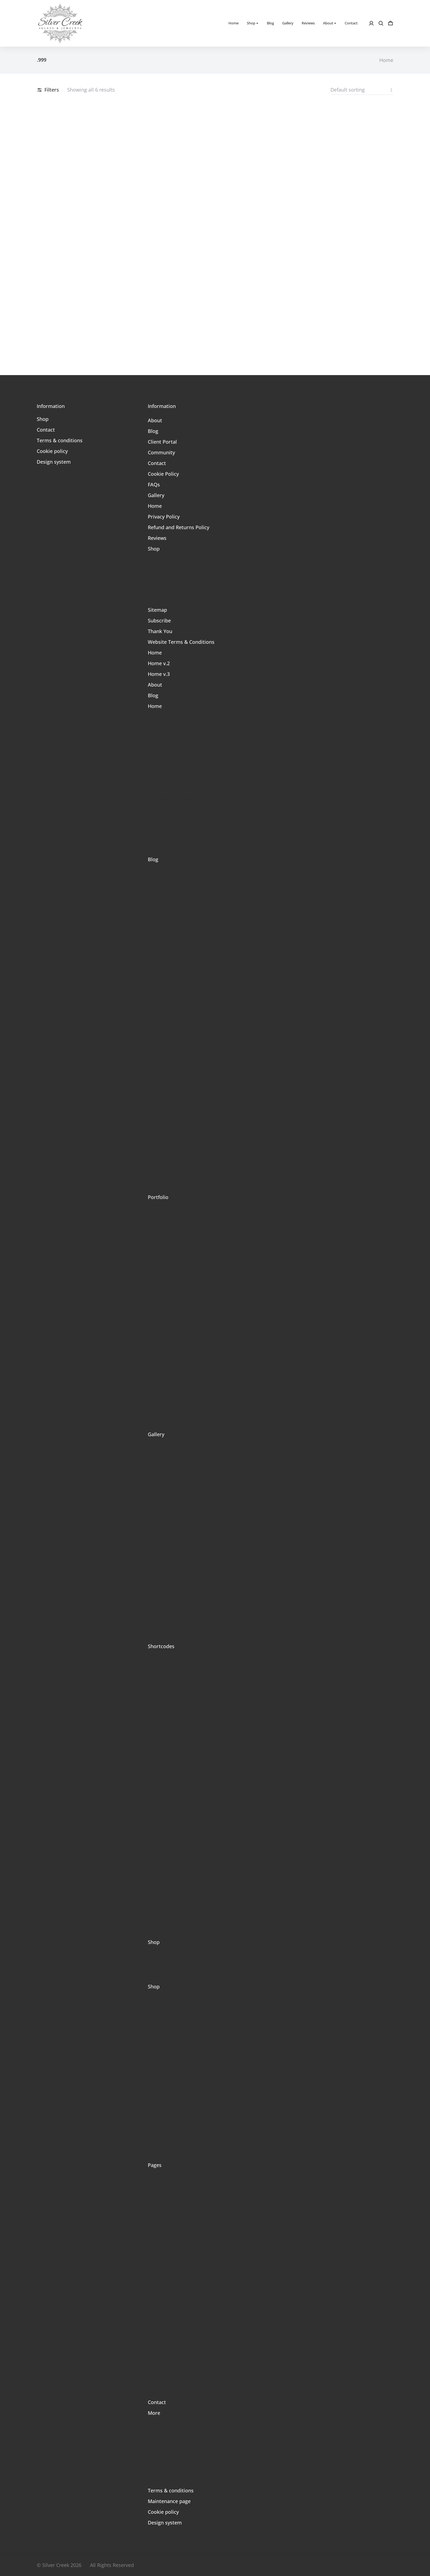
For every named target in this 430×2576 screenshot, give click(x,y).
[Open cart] (390, 23)
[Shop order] (361, 90)
